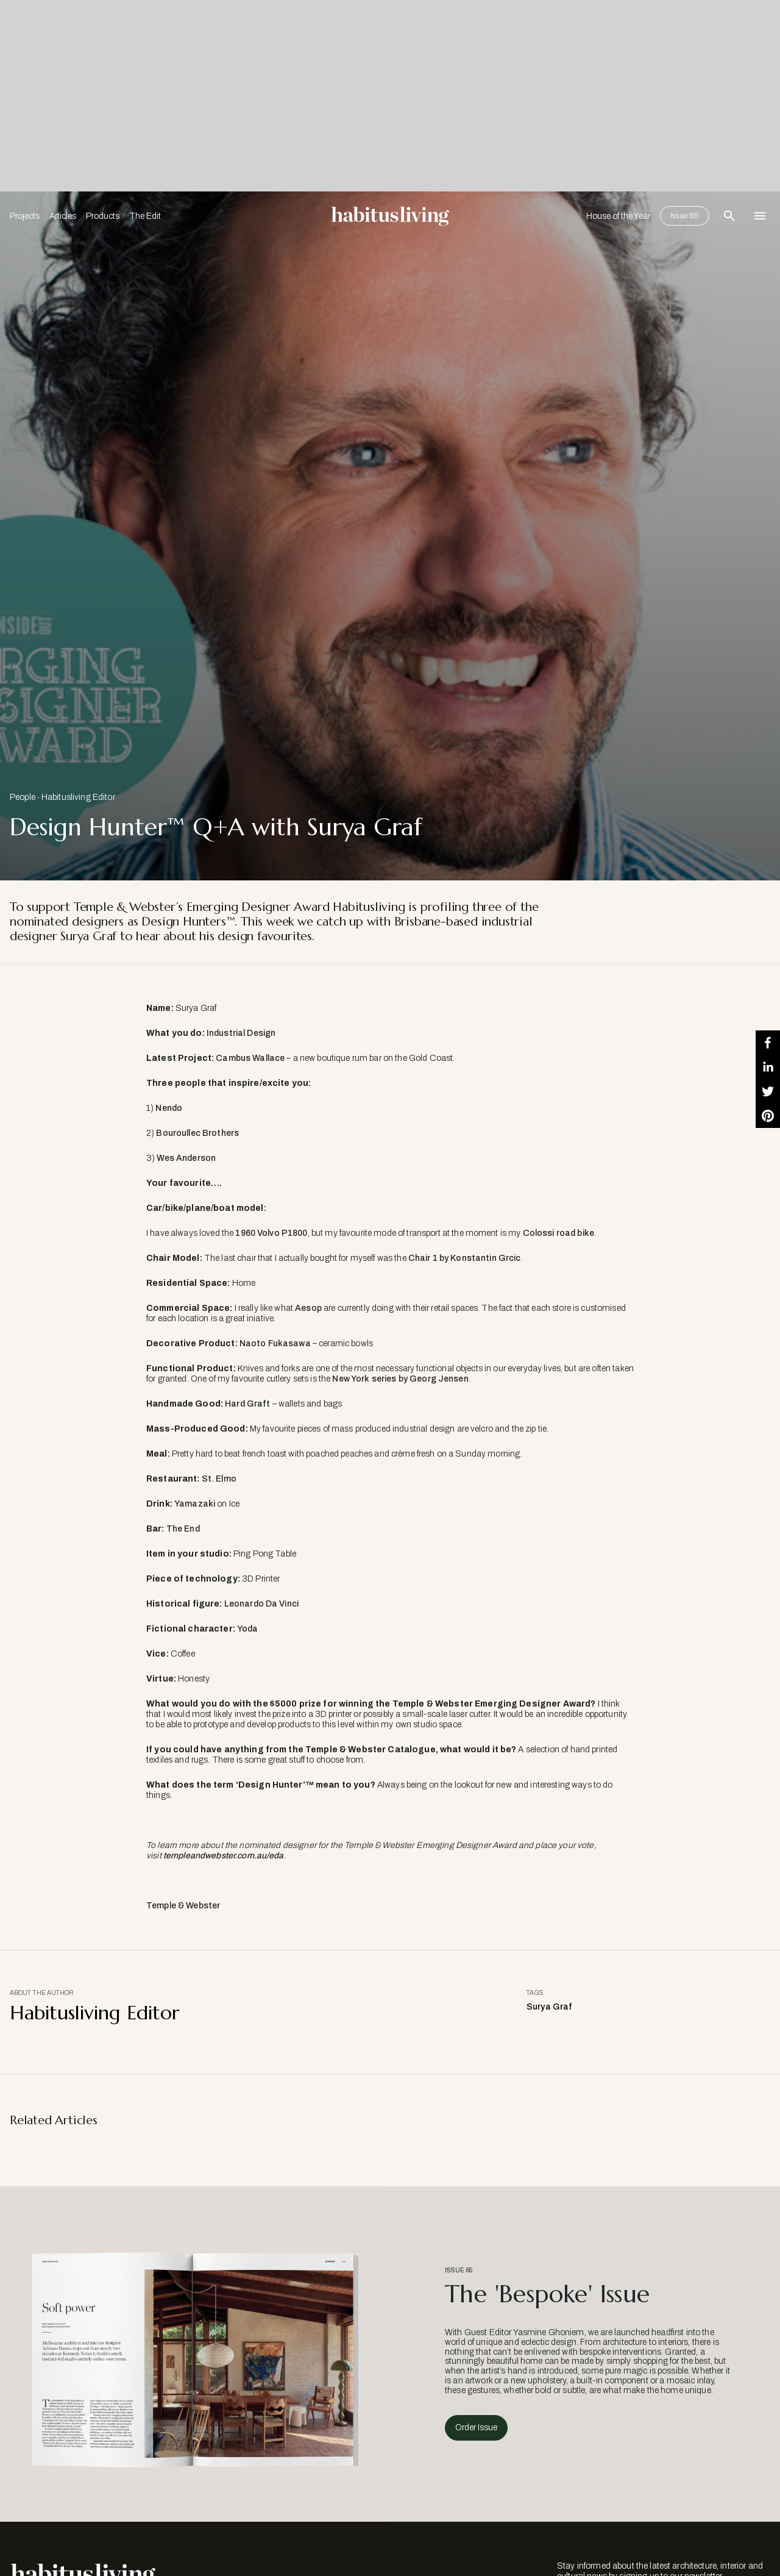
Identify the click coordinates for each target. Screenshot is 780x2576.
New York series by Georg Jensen (400, 1378)
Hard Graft (247, 1403)
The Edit (145, 216)
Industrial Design (241, 1033)
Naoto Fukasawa (275, 1343)
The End (183, 1528)
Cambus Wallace (250, 1058)
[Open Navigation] (760, 215)
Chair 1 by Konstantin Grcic (464, 1258)
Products (102, 216)
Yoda (247, 1628)
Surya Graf (549, 2006)
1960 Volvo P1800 (271, 1233)
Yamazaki (194, 1503)
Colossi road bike (558, 1233)
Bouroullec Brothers (197, 1133)
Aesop (308, 1308)
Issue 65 (684, 216)
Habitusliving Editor (78, 797)
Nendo (168, 1108)
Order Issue (476, 2427)
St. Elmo (219, 1478)
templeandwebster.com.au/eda (223, 1855)
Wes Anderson (186, 1158)
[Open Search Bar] (729, 215)
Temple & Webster (183, 1905)
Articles (62, 216)
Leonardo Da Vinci (261, 1603)
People (22, 797)
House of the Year (618, 216)
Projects (25, 216)
